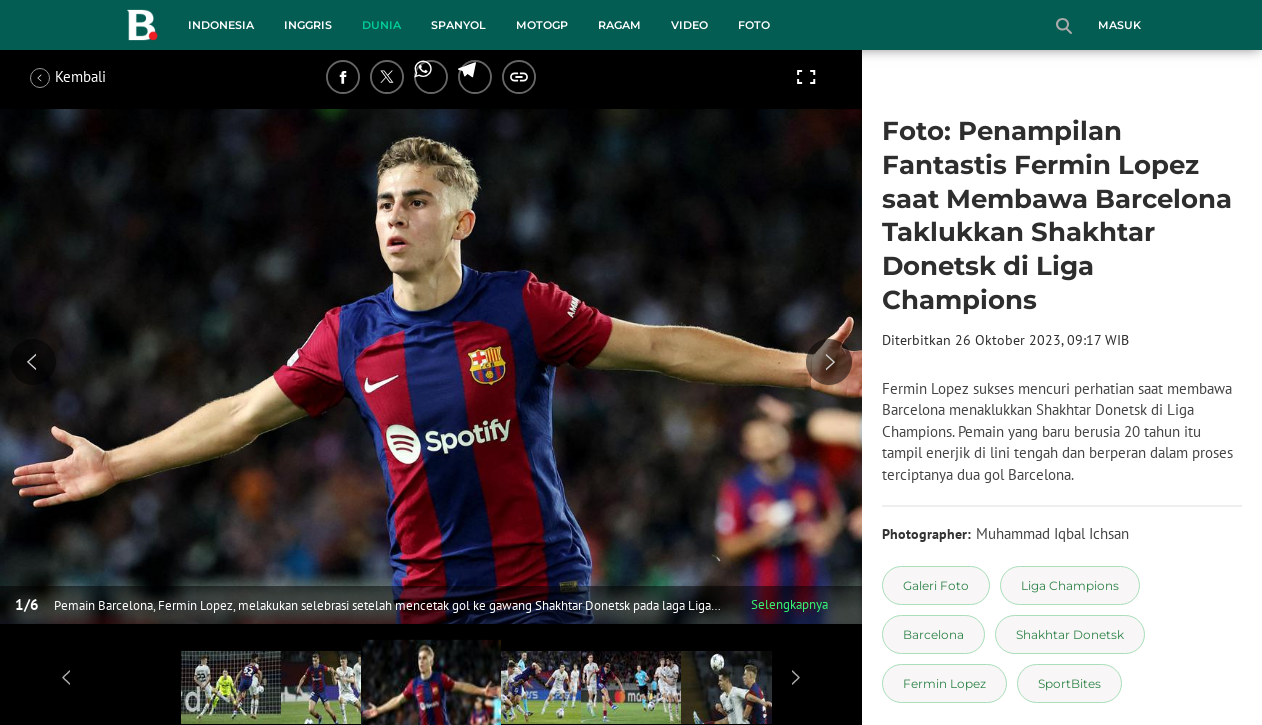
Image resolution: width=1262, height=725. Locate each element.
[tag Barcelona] (933, 634)
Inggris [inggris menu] (308, 25)
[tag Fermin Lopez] (944, 683)
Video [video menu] (689, 25)
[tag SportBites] (1069, 683)
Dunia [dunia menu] (381, 25)
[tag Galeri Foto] (936, 585)
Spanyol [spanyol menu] (458, 25)
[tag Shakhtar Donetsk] (1070, 634)
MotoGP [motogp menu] (542, 25)
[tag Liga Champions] (1070, 585)
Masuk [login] (1119, 25)
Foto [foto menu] (754, 25)
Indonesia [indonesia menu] (221, 25)
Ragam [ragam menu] (619, 25)
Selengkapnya (789, 604)
